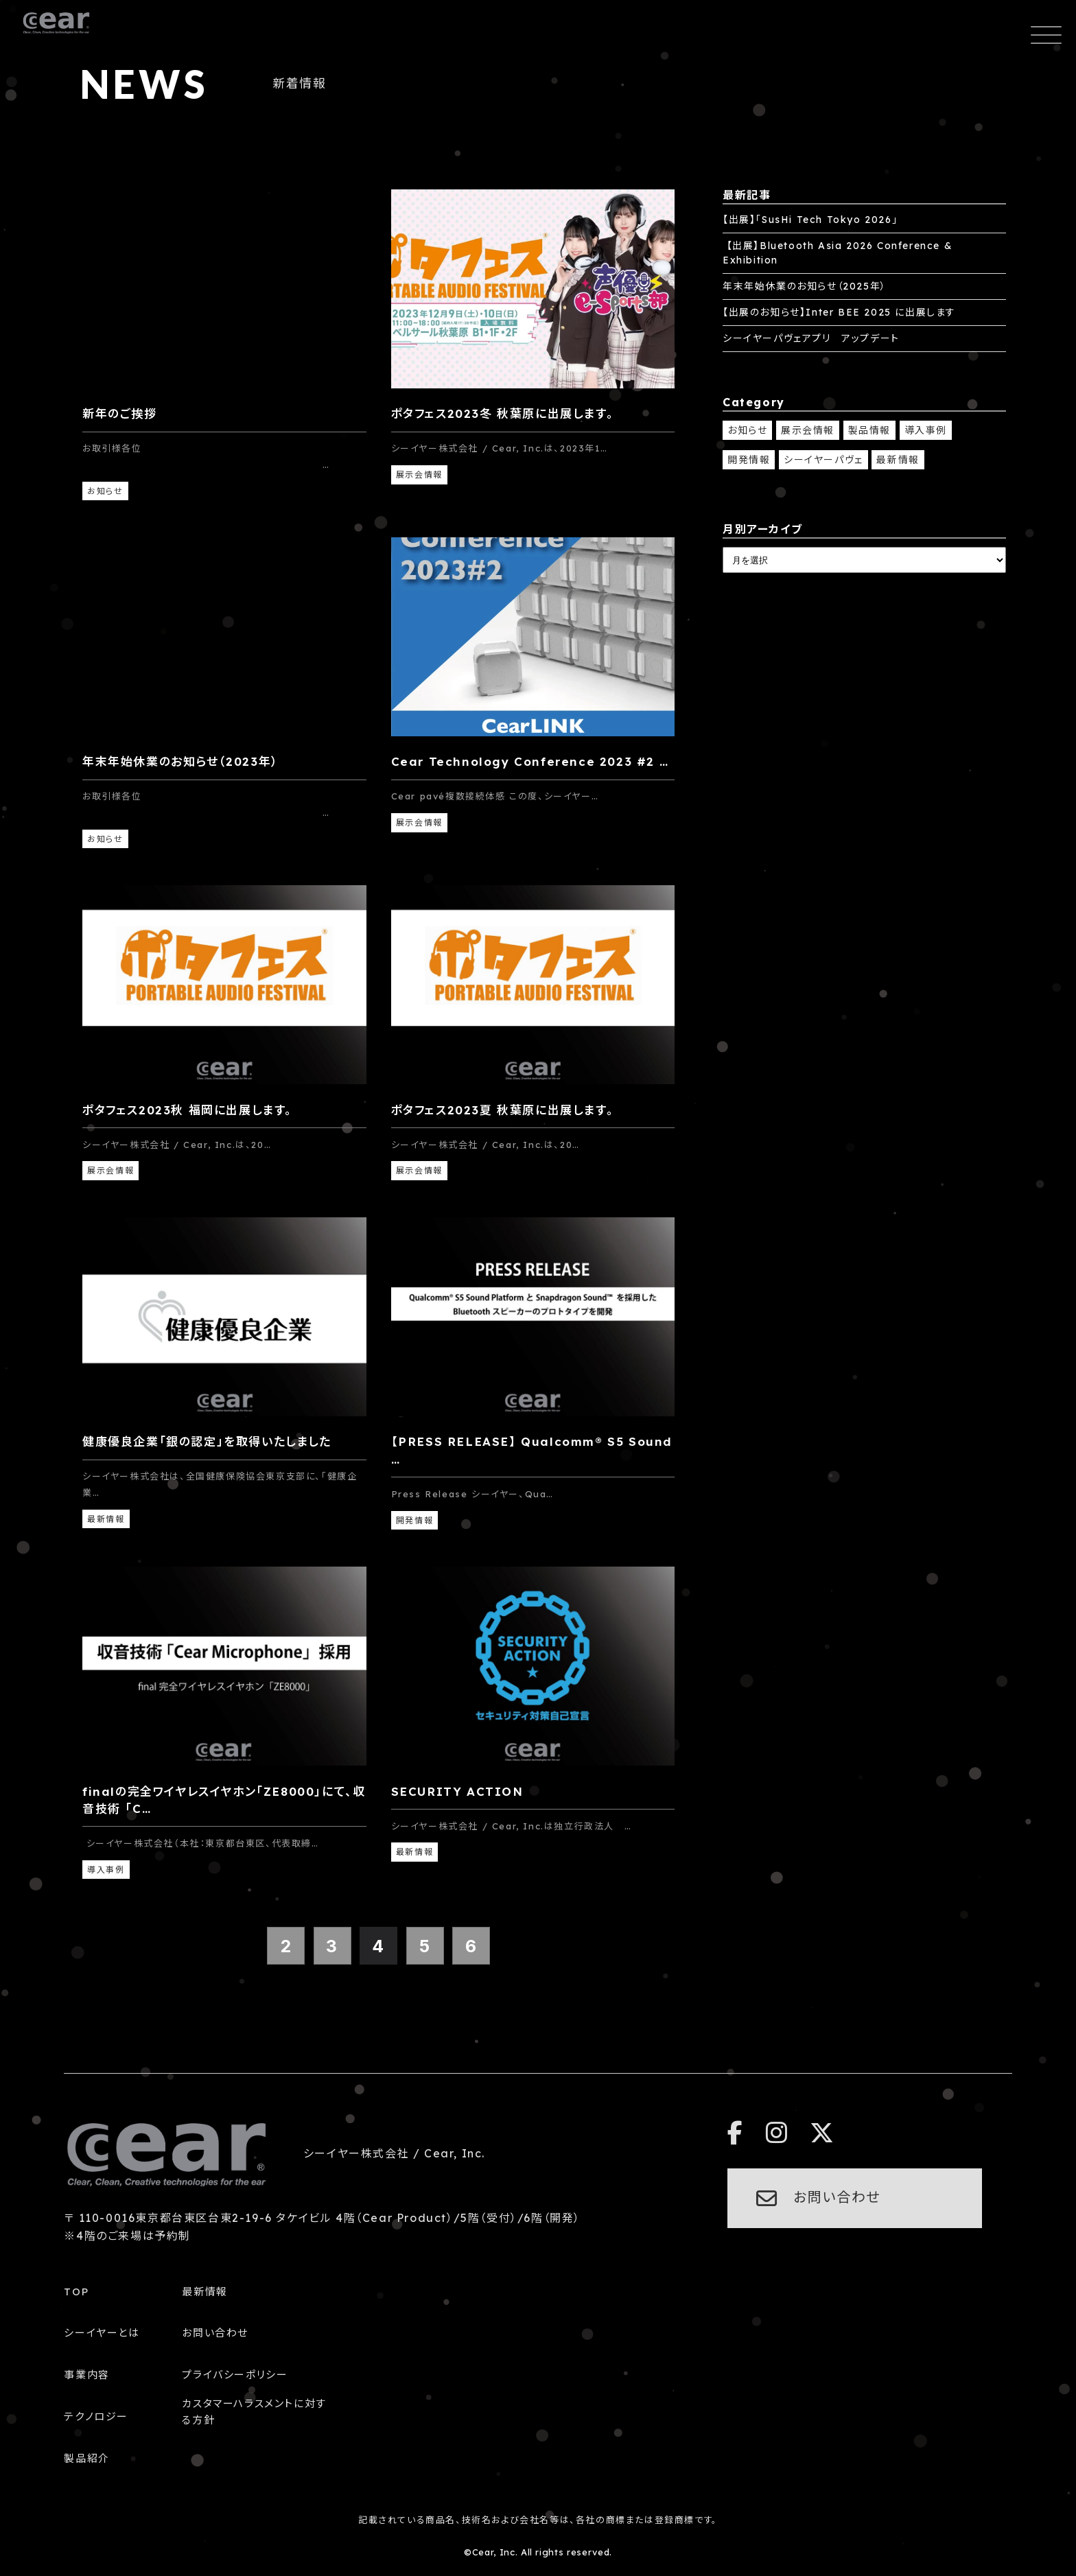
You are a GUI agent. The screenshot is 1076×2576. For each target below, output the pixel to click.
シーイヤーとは (101, 2332)
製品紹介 (86, 2458)
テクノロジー (96, 2416)
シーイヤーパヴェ (823, 460)
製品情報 (869, 430)
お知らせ (747, 430)
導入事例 (925, 430)
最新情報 (897, 460)
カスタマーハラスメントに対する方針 (254, 2411)
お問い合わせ (215, 2332)
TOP (76, 2291)
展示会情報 (807, 430)
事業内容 (86, 2374)
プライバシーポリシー (235, 2374)
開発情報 (748, 460)
